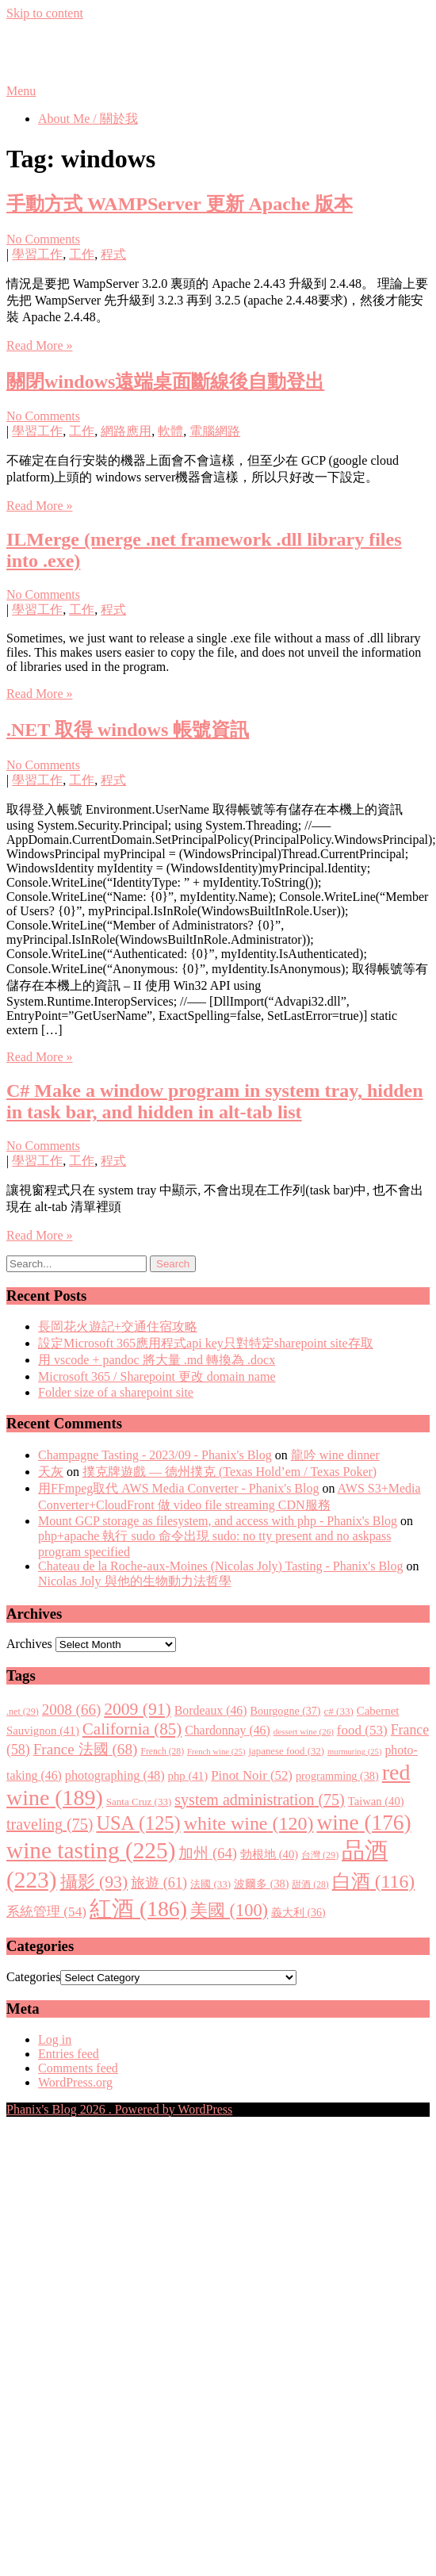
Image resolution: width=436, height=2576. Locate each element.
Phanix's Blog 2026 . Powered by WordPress (119, 2109)
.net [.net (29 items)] (22, 1711)
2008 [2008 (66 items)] (71, 1709)
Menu (21, 91)
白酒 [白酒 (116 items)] (373, 1881)
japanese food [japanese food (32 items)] (286, 1751)
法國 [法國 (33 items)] (210, 1884)
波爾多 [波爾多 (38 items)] (261, 1883)
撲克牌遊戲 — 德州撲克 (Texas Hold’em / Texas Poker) (229, 1471)
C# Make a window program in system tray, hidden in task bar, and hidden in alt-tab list (214, 1101)
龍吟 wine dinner (335, 1455)
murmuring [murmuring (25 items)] (354, 1751)
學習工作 (37, 254)
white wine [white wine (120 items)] (249, 1823)
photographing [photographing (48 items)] (115, 1776)
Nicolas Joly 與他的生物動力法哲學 (134, 1581)
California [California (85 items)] (132, 1728)
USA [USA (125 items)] (138, 1823)
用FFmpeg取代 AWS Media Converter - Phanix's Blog (178, 1488)
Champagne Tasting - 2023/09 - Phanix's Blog (155, 1455)
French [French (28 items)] (162, 1751)
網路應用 (126, 431)
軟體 (170, 431)
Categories (33, 1977)
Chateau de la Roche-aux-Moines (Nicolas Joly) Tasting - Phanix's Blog (220, 1566)
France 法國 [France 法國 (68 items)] (85, 1749)
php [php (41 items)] (188, 1775)
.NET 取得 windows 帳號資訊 (127, 729)
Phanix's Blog (80, 51)
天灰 (50, 1471)
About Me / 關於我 (88, 118)
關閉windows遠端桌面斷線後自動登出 (165, 381)
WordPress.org (75, 2082)
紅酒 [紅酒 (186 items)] (138, 1908)
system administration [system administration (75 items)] (259, 1799)
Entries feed (68, 2053)
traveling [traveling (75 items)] (49, 1824)
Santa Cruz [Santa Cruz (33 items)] (139, 1801)
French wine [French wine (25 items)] (216, 1751)
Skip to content (44, 13)
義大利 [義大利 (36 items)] (298, 1913)
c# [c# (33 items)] (339, 1711)
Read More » (39, 345)
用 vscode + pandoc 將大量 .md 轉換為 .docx (156, 1360)
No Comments (43, 239)
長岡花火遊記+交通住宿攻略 (117, 1326)
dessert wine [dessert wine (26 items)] (303, 1731)
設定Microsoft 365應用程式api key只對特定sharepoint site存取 (205, 1343)
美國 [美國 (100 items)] (229, 1910)
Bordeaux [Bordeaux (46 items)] (210, 1710)
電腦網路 (214, 431)
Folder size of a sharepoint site (115, 1392)
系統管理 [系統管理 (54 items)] (46, 1911)
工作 (81, 254)
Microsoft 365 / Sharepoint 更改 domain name (157, 1376)
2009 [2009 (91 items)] (137, 1709)
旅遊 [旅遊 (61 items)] (159, 1883)
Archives (29, 1643)
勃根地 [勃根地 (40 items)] (269, 1854)
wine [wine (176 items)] (363, 1822)
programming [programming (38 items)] (337, 1775)
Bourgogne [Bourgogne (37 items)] (286, 1710)
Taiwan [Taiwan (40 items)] (376, 1801)
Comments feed (78, 2068)
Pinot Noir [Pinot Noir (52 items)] (252, 1775)
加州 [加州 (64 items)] (207, 1853)
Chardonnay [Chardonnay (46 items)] (227, 1730)
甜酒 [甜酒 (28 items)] (310, 1885)
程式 (113, 254)
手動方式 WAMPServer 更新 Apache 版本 (179, 204)
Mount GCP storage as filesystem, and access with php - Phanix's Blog (217, 1521)
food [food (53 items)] (362, 1730)
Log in (54, 2039)
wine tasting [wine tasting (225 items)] (90, 1850)
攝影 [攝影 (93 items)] (94, 1882)
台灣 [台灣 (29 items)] (319, 1855)
